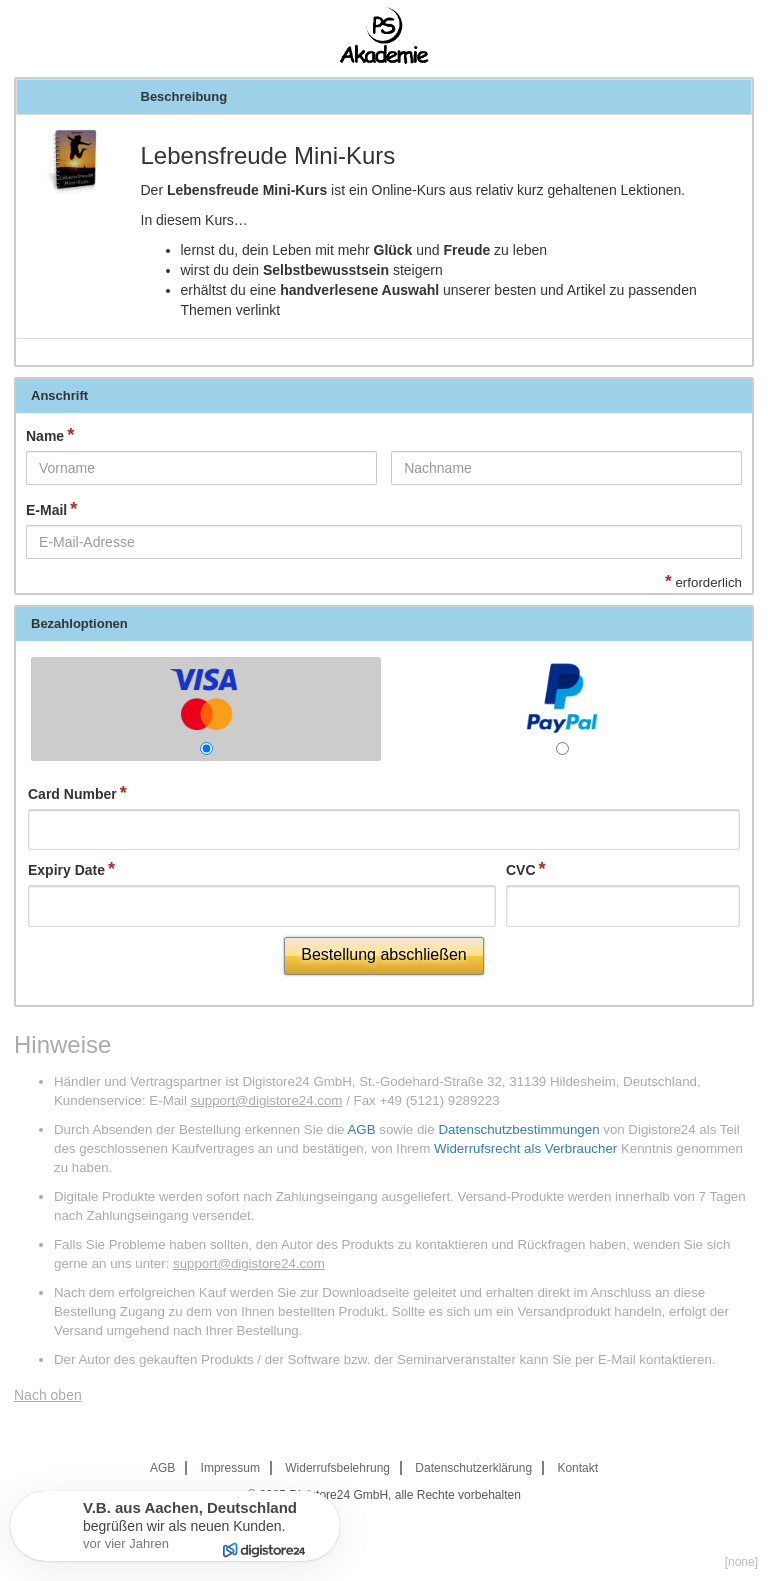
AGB (361, 1129)
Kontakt (577, 1468)
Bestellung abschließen (383, 954)
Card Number (72, 794)
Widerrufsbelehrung (337, 1468)
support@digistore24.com (267, 1100)
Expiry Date (66, 870)
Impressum (230, 1468)
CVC (521, 870)
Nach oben (48, 1395)
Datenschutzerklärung (473, 1468)
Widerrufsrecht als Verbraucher (525, 1148)
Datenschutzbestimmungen (518, 1129)
